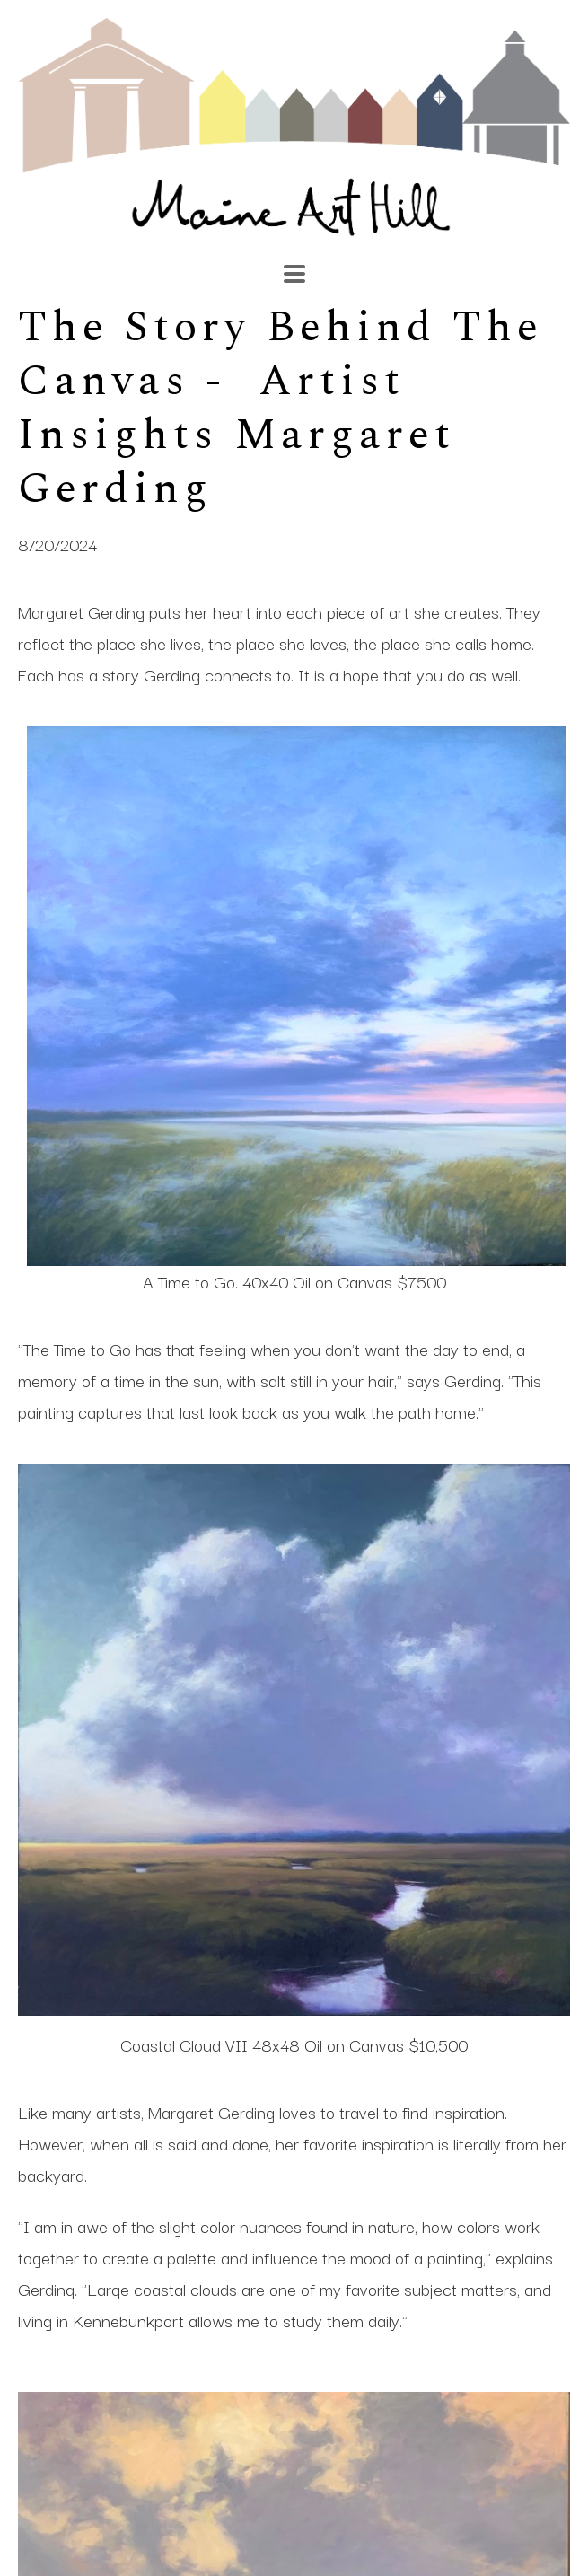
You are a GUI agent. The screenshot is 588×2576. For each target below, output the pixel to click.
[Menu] (294, 274)
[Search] (404, 265)
